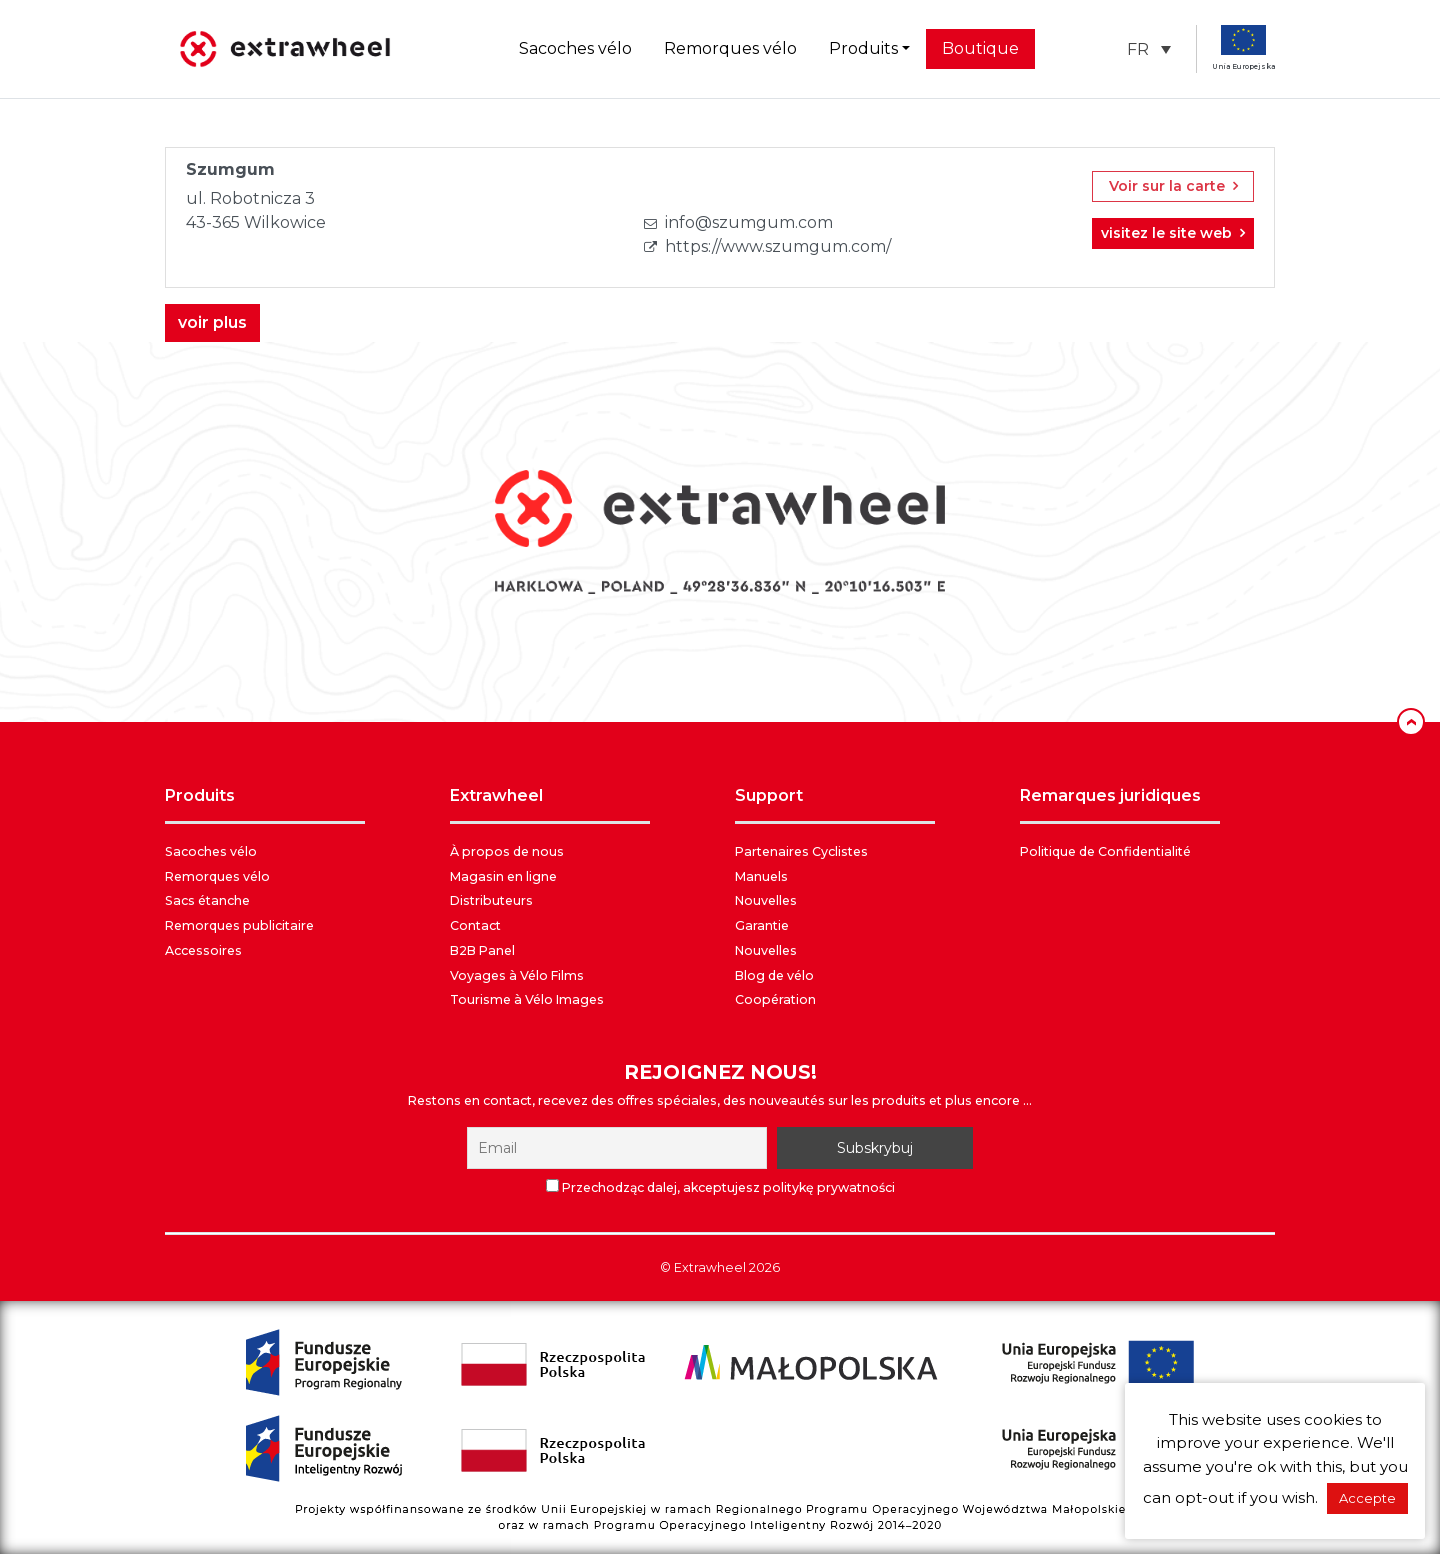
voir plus (212, 322)
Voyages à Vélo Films (517, 975)
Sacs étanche (207, 900)
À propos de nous (507, 851)
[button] (1149, 49)
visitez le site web (1173, 233)
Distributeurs (491, 900)
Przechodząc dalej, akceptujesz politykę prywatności (720, 1187)
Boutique (980, 48)
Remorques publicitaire (239, 925)
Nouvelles (766, 900)
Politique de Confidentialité (1105, 851)
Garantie (762, 925)
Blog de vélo (774, 975)
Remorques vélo (730, 48)
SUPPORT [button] (769, 795)
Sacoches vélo (575, 48)
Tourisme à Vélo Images (527, 999)
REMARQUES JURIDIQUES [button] (1110, 795)
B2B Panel (482, 950)
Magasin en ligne (503, 876)
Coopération (775, 999)
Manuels (761, 876)
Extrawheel (710, 1267)
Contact (475, 925)
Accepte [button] (1367, 1498)
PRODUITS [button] (200, 795)
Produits (863, 48)
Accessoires (203, 950)
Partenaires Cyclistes (801, 851)
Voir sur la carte (1173, 186)
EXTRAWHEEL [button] (496, 795)
